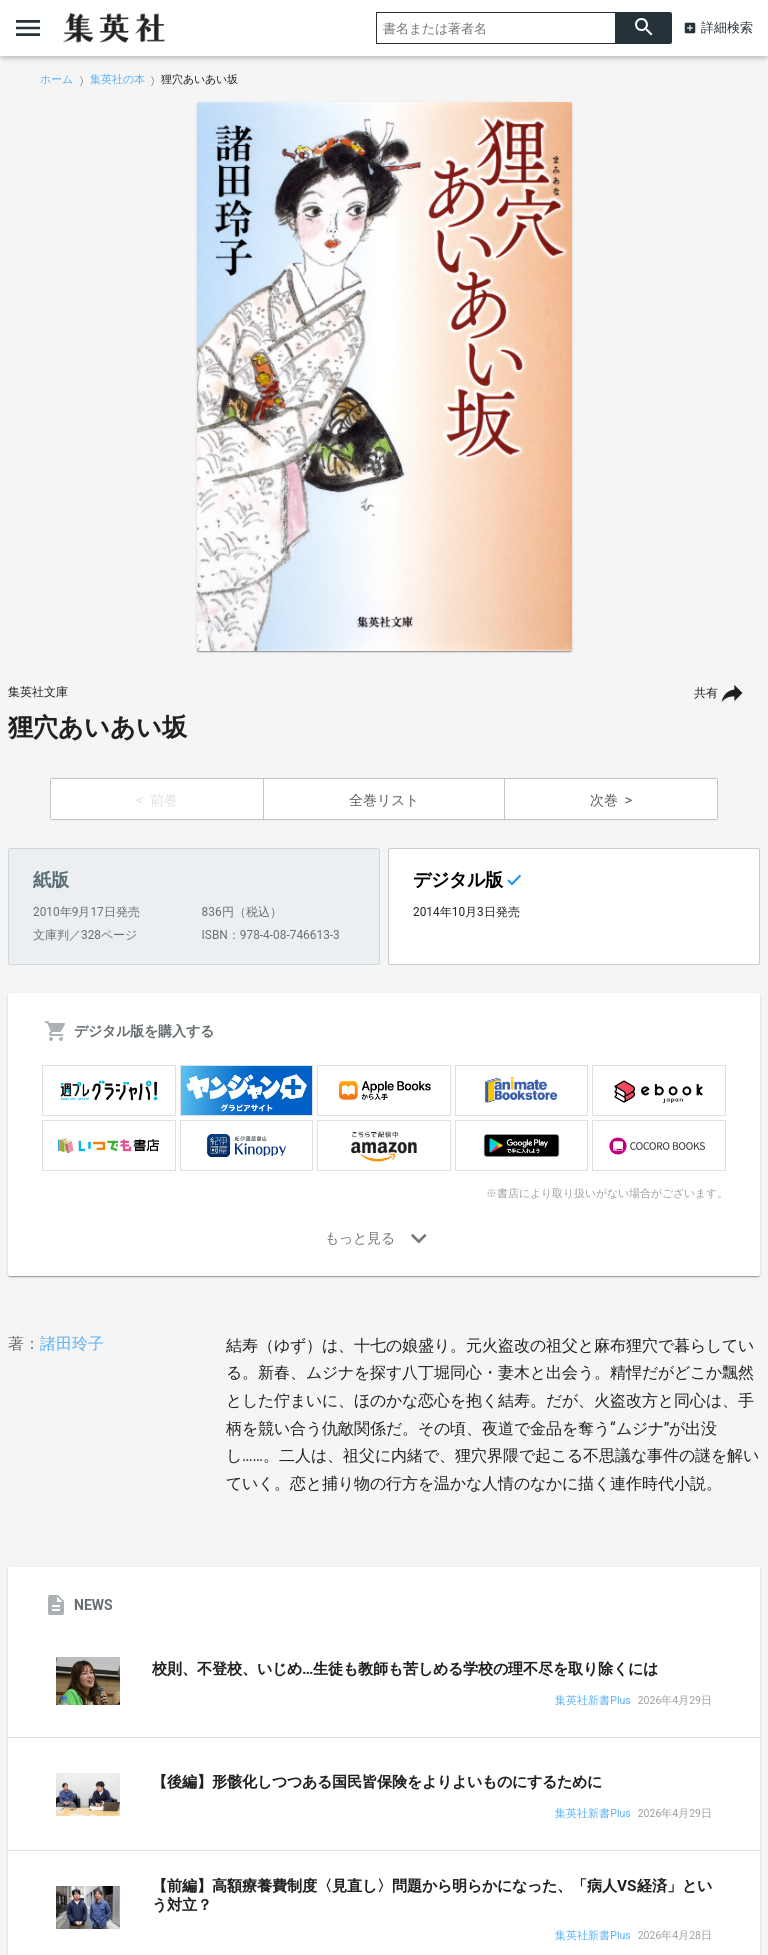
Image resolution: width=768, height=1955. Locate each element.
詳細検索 (727, 27)
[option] (384, 377)
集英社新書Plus (592, 1701)
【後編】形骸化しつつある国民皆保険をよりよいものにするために (377, 1782)
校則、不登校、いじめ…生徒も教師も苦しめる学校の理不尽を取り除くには (405, 1669)
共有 (706, 693)
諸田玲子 (72, 1343)
